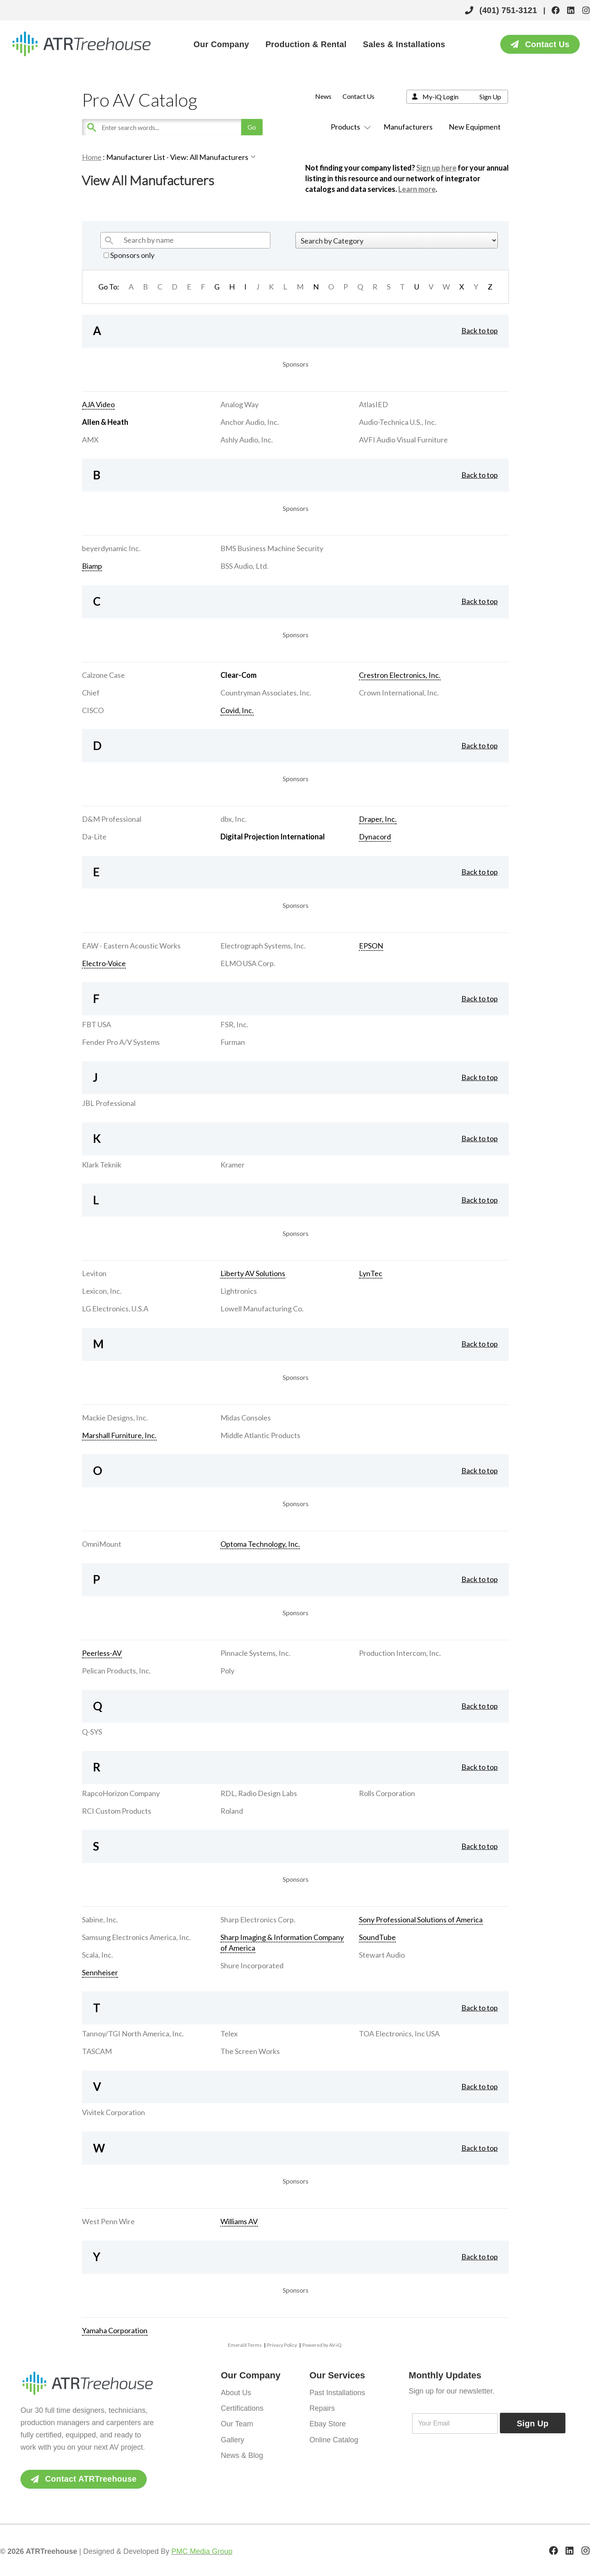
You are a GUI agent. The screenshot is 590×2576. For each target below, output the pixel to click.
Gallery (232, 2439)
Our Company (221, 44)
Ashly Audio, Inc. (246, 439)
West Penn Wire (108, 2221)
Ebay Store (327, 2424)
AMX (90, 439)
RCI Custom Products (116, 1810)
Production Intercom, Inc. (400, 1652)
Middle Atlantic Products (260, 1435)
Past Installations (337, 2393)
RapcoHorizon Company (121, 1793)
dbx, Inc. (233, 818)
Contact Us (358, 96)
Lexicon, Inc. (102, 1290)
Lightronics (238, 1290)
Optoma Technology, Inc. (260, 1543)
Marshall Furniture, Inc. (119, 1435)
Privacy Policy (282, 2345)
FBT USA (96, 1024)
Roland (231, 1810)
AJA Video (98, 404)
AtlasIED (373, 404)
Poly (227, 1670)
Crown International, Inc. (399, 692)
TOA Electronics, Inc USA (399, 2033)
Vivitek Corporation (113, 2112)
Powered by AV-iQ (322, 2345)
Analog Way (239, 404)
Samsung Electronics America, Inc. (136, 1937)
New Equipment (475, 126)
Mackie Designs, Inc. (115, 1417)
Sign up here (436, 167)
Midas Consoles (245, 1417)
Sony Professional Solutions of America (421, 1919)
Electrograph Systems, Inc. (263, 945)
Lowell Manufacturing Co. (262, 1308)
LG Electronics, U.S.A (115, 1308)
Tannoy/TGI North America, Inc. (133, 2033)
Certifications (242, 2408)
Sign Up (490, 96)
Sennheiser (100, 1972)
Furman (232, 1041)
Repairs (322, 2408)
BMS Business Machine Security (271, 548)
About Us (236, 2393)
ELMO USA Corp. (247, 963)
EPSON (371, 945)
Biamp (92, 565)
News (323, 96)
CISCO (93, 710)
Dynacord (375, 836)
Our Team (237, 2424)
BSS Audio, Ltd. (244, 565)
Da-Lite (94, 836)
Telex (229, 2033)
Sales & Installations (404, 44)
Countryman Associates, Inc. (265, 692)
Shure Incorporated (252, 1965)
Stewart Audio (382, 1954)
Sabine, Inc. (100, 1919)
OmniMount (101, 1543)
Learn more (417, 189)
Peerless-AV (102, 1652)
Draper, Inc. (378, 818)
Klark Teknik (101, 1164)
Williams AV (239, 2221)
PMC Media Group (201, 2551)
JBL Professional (109, 1103)
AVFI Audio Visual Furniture (403, 439)
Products (349, 126)
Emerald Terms (245, 2345)
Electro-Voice (104, 963)
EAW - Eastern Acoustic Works (131, 945)
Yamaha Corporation (115, 2330)
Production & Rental (306, 44)
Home (92, 157)
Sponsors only (129, 255)
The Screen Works (250, 2051)
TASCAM (97, 2051)
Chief (91, 692)
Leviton (94, 1273)
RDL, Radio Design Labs (258, 1793)
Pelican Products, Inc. (116, 1670)
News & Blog (242, 2455)
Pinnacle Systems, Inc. (255, 1652)
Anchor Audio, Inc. (249, 421)
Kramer (232, 1164)
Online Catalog (333, 2439)
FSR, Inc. (234, 1024)
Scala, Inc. (97, 1954)
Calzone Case (103, 674)
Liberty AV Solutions (252, 1273)
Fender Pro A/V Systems (121, 1041)
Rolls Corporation (387, 1793)
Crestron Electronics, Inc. (399, 674)
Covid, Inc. (237, 710)
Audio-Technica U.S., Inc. (397, 421)
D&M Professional (111, 818)
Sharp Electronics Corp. (257, 1919)
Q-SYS (92, 1731)
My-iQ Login (440, 96)
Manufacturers (408, 126)
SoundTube (377, 1937)
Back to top (479, 330)
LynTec (370, 1273)
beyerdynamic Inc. (111, 548)
